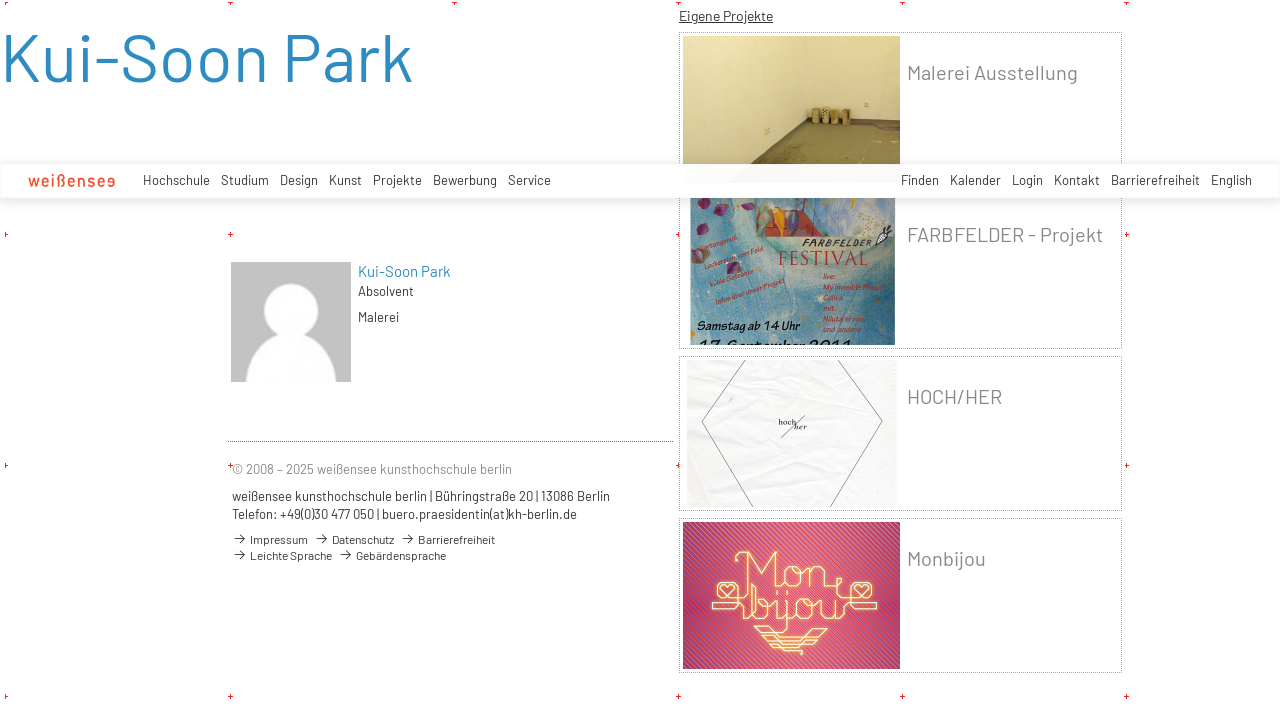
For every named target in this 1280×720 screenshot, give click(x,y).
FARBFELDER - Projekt (1005, 234)
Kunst (345, 180)
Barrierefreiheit (1155, 180)
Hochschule (176, 180)
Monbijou (946, 558)
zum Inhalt (0, 0)
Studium (245, 180)
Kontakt (1077, 180)
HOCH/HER (954, 396)
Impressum (270, 539)
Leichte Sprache (282, 555)
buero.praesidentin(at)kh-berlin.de (479, 514)
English (1231, 180)
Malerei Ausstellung (992, 72)
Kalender (975, 180)
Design (299, 180)
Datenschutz (354, 539)
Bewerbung (465, 180)
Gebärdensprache (392, 555)
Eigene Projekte (726, 15)
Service (529, 180)
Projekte (397, 180)
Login (1027, 180)
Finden (920, 180)
